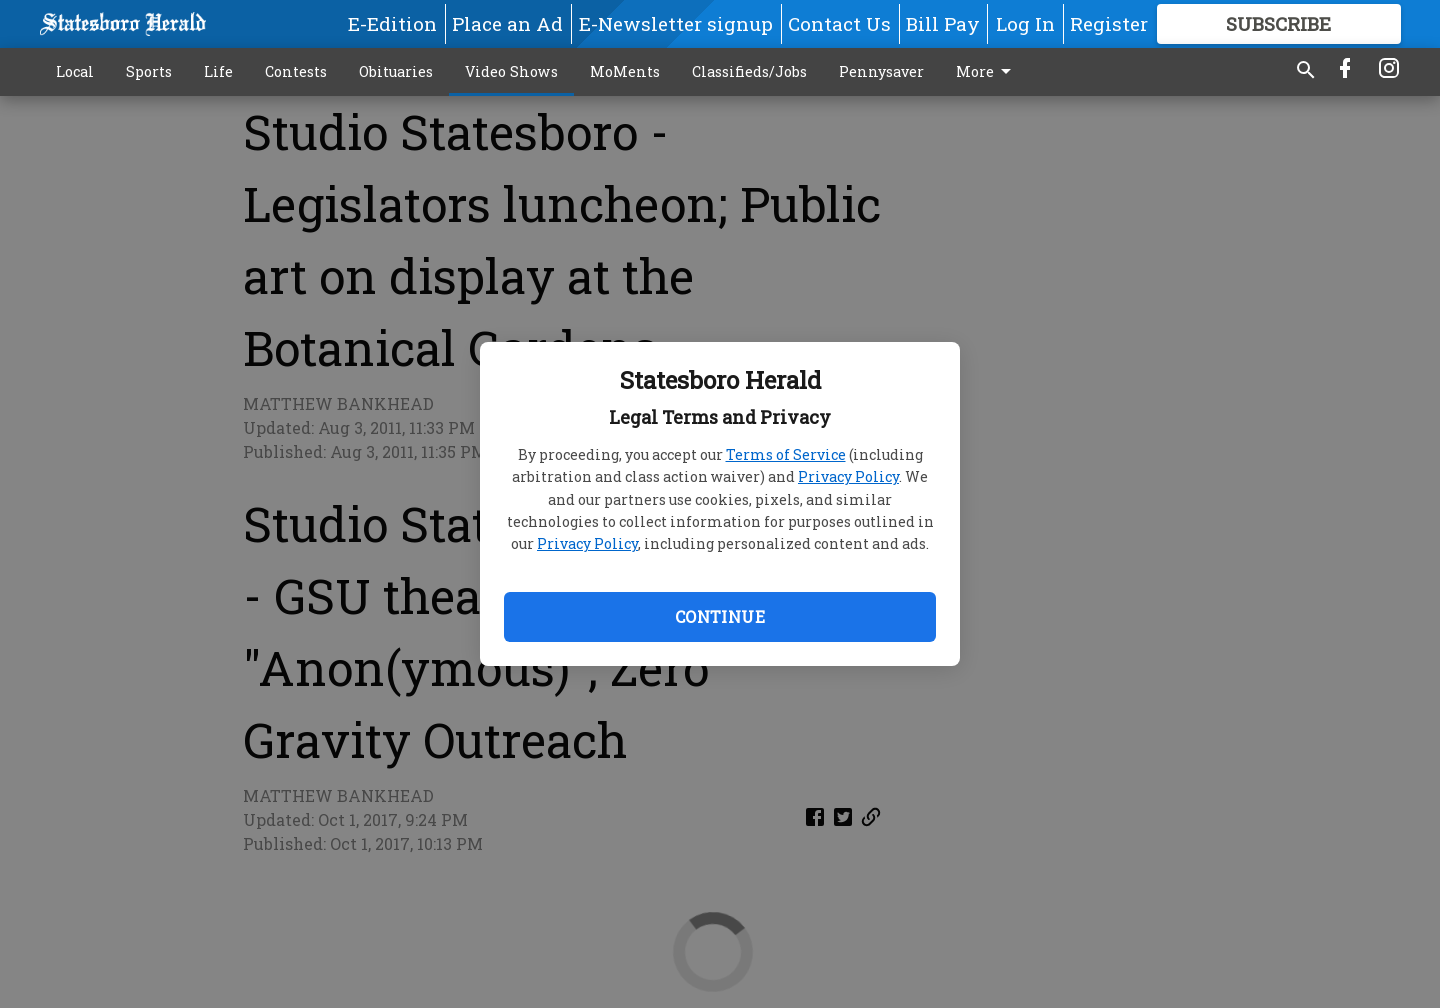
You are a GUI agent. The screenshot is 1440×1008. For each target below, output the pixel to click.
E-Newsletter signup (676, 23)
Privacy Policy (848, 476)
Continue (720, 616)
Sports (149, 71)
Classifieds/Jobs (749, 71)
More (987, 72)
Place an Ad (507, 23)
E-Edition (392, 23)
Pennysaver (881, 71)
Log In (1025, 23)
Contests (296, 71)
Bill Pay (943, 23)
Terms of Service (786, 454)
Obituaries (396, 71)
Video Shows (511, 71)
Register (1109, 23)
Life (218, 71)
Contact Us (839, 23)
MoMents (625, 71)
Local (75, 71)
